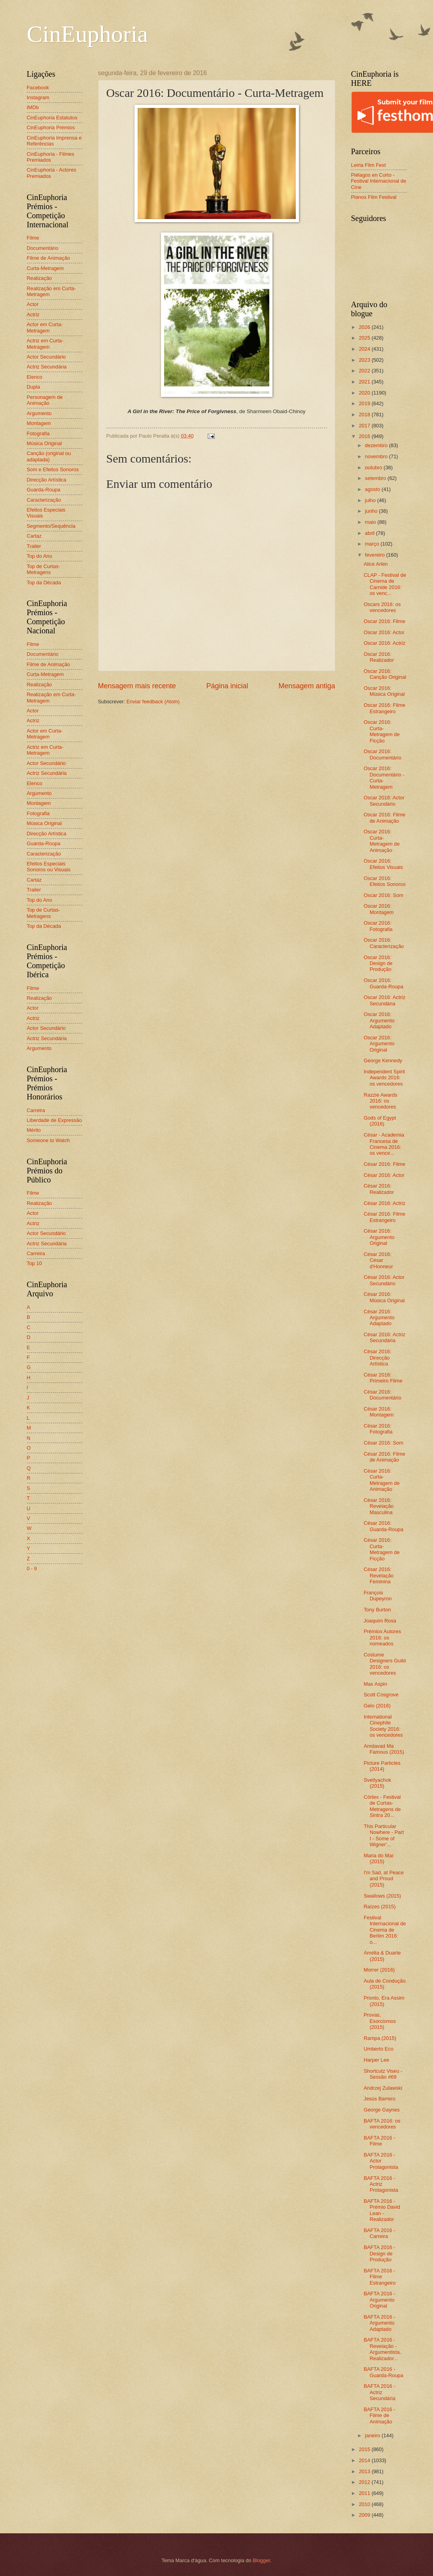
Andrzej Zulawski (383, 2088)
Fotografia (38, 433)
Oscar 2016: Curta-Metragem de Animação (382, 841)
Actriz (33, 314)
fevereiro (375, 555)
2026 (365, 327)
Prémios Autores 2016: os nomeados (382, 1637)
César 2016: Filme (384, 1164)
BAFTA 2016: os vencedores (382, 2124)
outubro (374, 467)
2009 (365, 2515)
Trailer (34, 546)
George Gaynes (382, 2110)
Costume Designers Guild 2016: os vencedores (385, 1664)
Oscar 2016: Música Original (384, 691)
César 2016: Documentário (382, 1395)
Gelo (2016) (377, 1706)
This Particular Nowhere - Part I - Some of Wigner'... (384, 1835)
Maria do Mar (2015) (379, 1858)
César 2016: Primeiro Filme (383, 1378)
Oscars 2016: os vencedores (382, 607)
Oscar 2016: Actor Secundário (384, 800)
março (372, 544)
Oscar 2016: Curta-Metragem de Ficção (382, 731)
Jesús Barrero (379, 2099)
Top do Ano (39, 556)
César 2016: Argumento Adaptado (379, 1318)
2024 (365, 349)
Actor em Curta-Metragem (45, 327)
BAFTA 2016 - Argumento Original (379, 2300)
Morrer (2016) (379, 1970)
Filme (33, 238)
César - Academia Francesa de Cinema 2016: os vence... (384, 1144)
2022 (365, 371)
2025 (365, 338)
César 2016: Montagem (379, 1412)
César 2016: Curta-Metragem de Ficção (382, 1549)
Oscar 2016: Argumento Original (379, 1044)
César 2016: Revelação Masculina (379, 1506)
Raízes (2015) (380, 1906)
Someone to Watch (48, 1140)
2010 (365, 2504)
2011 (365, 2493)
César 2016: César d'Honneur (378, 1260)
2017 (365, 426)
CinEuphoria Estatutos (52, 118)
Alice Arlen (376, 564)
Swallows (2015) (382, 1896)
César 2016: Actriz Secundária (384, 1337)
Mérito (34, 1130)
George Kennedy (383, 1060)
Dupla (33, 387)
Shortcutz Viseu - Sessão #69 (383, 2074)
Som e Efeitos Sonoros (53, 469)
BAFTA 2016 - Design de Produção (379, 2253)
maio (371, 522)
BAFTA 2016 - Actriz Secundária (379, 2392)
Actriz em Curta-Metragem (45, 343)
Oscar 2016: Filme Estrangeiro (384, 708)
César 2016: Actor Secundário (384, 1280)
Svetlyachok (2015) (377, 1783)
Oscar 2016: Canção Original (385, 674)
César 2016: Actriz (384, 1203)
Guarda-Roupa (44, 490)
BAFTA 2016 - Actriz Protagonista (381, 2184)
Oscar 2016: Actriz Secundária (384, 1000)
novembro (377, 456)
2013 (365, 2471)
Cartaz (34, 536)
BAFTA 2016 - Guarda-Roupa (383, 2372)
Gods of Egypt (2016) (380, 1121)
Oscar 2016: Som (383, 895)
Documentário (43, 248)
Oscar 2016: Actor (384, 632)
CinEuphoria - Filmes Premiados (50, 157)
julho (371, 500)
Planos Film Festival (374, 197)
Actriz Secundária (47, 367)
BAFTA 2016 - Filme (379, 2141)
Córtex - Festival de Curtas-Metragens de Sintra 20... (382, 1806)
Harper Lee (376, 2060)
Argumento (39, 413)
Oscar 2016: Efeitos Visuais (383, 864)
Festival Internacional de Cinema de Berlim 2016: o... (385, 1930)
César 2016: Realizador (379, 1189)
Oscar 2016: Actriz (384, 643)
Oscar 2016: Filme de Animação (384, 817)
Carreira (36, 1110)
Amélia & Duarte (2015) (382, 1956)
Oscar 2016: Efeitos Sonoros (385, 881)
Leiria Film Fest (368, 165)
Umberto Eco (378, 2049)
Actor (33, 304)
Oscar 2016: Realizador (379, 657)
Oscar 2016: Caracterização (384, 943)
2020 (365, 393)
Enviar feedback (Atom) (153, 701)
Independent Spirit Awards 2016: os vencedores (384, 1078)
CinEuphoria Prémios (51, 127)
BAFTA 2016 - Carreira (379, 2233)
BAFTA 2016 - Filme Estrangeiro (380, 2277)
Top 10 (34, 1263)
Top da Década (44, 582)
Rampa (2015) (380, 2038)
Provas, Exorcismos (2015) (380, 2021)
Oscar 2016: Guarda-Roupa (383, 983)
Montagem (39, 423)
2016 (365, 436)
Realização (39, 278)
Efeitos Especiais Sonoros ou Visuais (49, 867)
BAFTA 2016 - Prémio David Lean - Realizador (382, 2210)
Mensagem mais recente (137, 686)
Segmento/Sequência (51, 526)
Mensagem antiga (306, 686)
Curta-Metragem (45, 268)
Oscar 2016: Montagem (379, 909)
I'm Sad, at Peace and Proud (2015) (384, 1879)
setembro (376, 478)
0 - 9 (32, 1568)
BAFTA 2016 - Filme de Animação (379, 2415)
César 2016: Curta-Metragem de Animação (382, 1480)
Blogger (261, 2560)
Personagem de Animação (45, 400)
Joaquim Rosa (380, 1621)
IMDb (33, 107)
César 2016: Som (383, 1443)
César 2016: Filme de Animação (384, 1457)
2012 (365, 2482)
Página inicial (227, 686)
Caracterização (44, 500)
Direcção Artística (46, 480)
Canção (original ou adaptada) (49, 456)
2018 (365, 414)
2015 (365, 2449)
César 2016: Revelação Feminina (379, 1575)
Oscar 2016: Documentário (382, 754)
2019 (365, 403)
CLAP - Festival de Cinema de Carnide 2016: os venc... (385, 584)
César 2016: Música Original (384, 1297)
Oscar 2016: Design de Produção (378, 963)
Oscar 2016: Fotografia (378, 926)
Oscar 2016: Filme (384, 621)
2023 (365, 360)
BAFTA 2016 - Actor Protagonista (381, 2161)
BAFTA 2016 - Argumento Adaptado (379, 2323)
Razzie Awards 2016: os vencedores (380, 1101)
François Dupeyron (378, 1596)
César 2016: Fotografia (378, 1429)
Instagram (38, 97)
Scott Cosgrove (381, 1695)
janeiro (373, 2435)
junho (372, 511)
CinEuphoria (87, 34)
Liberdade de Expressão (54, 1120)
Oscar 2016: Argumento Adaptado (379, 1020)
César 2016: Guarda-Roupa (383, 1526)
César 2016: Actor (384, 1175)
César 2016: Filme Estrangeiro (384, 1217)
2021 (365, 382)
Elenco (34, 377)
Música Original (44, 443)
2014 (365, 2460)
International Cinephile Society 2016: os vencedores (383, 1726)
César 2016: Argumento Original (379, 1237)
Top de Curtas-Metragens (43, 569)
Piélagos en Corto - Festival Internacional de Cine (379, 181)
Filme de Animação (48, 258)
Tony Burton (377, 1610)
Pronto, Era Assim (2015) (384, 2001)
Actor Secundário (46, 357)
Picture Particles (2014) (382, 1766)
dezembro (377, 445)
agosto (373, 489)
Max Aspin (375, 1684)
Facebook (38, 88)
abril (370, 533)
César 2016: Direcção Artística (377, 1357)
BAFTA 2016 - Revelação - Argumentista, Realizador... (382, 2349)
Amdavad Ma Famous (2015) (384, 1749)
